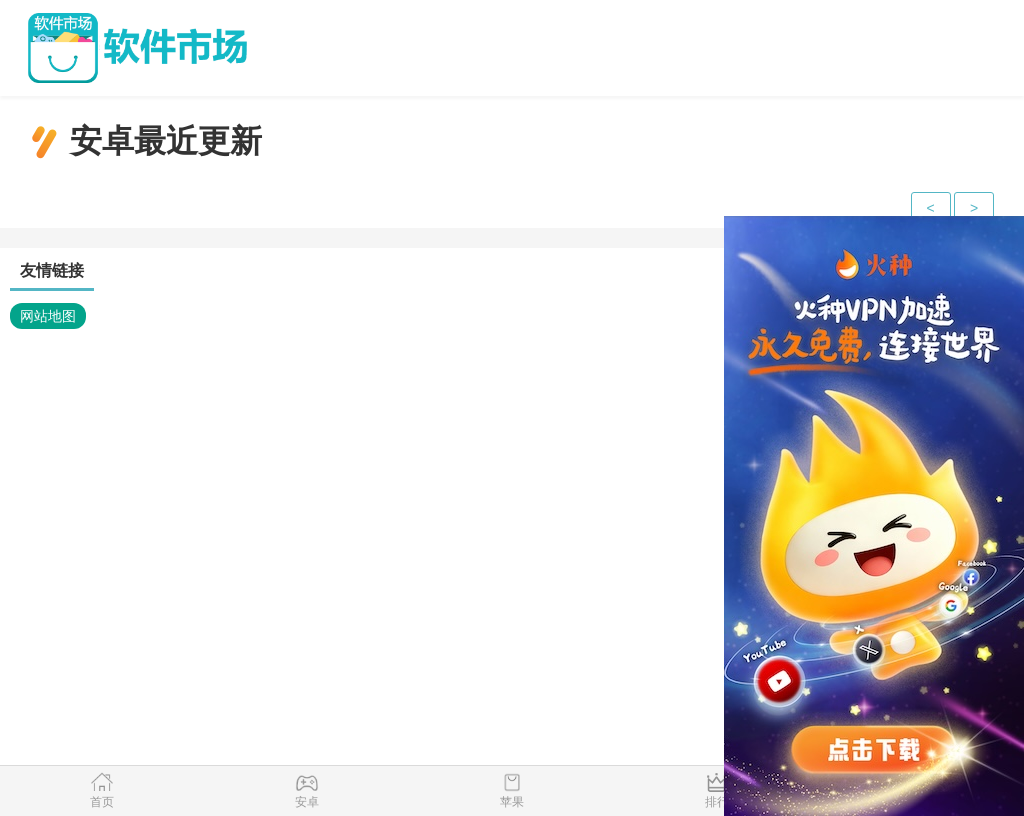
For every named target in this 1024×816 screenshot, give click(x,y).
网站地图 (48, 316)
